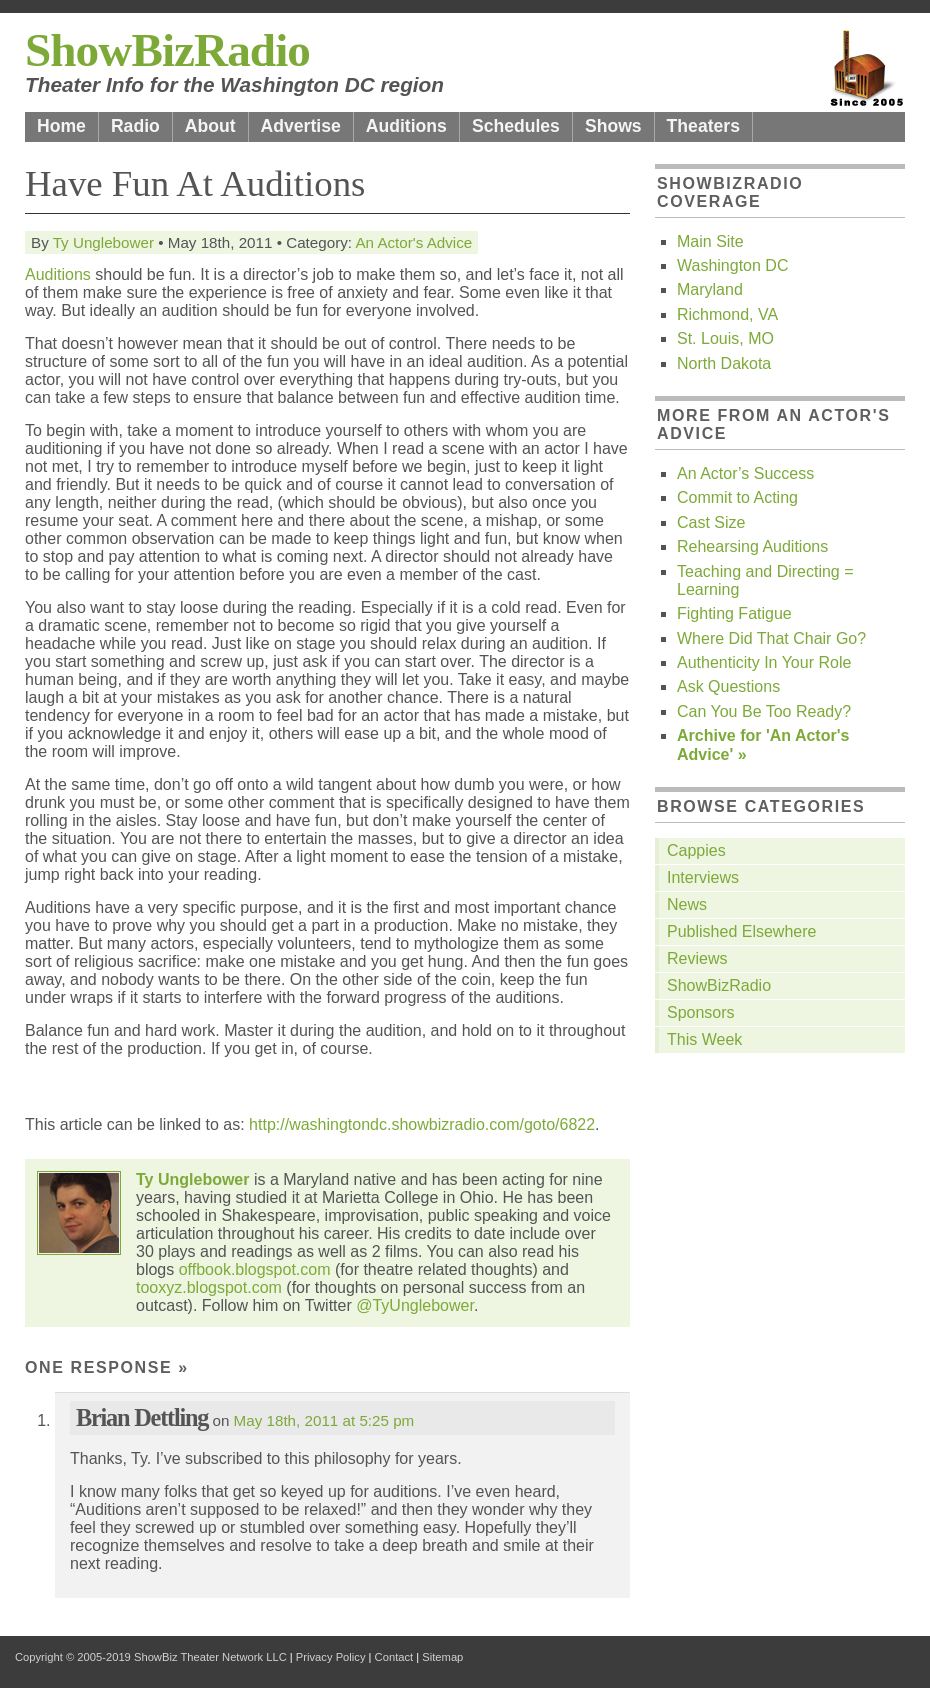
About (210, 126)
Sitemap (442, 1657)
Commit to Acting (737, 497)
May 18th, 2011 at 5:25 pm (324, 1420)
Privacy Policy (331, 1657)
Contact (394, 1657)
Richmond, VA (727, 314)
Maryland (710, 289)
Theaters (703, 126)
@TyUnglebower (415, 1305)
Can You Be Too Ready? (764, 711)
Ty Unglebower (103, 242)
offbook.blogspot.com (255, 1269)
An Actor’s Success (745, 473)
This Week (704, 1039)
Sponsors (701, 1012)
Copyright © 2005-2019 (73, 1657)
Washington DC (732, 265)
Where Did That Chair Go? (771, 638)
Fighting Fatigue (734, 613)
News (687, 904)
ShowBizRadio (167, 50)
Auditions (406, 126)
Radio (135, 126)
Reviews (697, 958)
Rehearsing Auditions (752, 546)
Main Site (710, 241)
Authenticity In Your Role (764, 662)
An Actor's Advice (413, 242)
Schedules (516, 126)
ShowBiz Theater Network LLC (210, 1657)
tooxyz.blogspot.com (209, 1287)
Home (61, 126)
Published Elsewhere (741, 931)
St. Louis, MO (725, 338)
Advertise (301, 126)
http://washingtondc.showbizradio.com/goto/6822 (422, 1124)
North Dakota (724, 363)
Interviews (703, 877)
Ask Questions (728, 686)
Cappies (696, 850)
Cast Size (711, 522)
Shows (613, 126)
